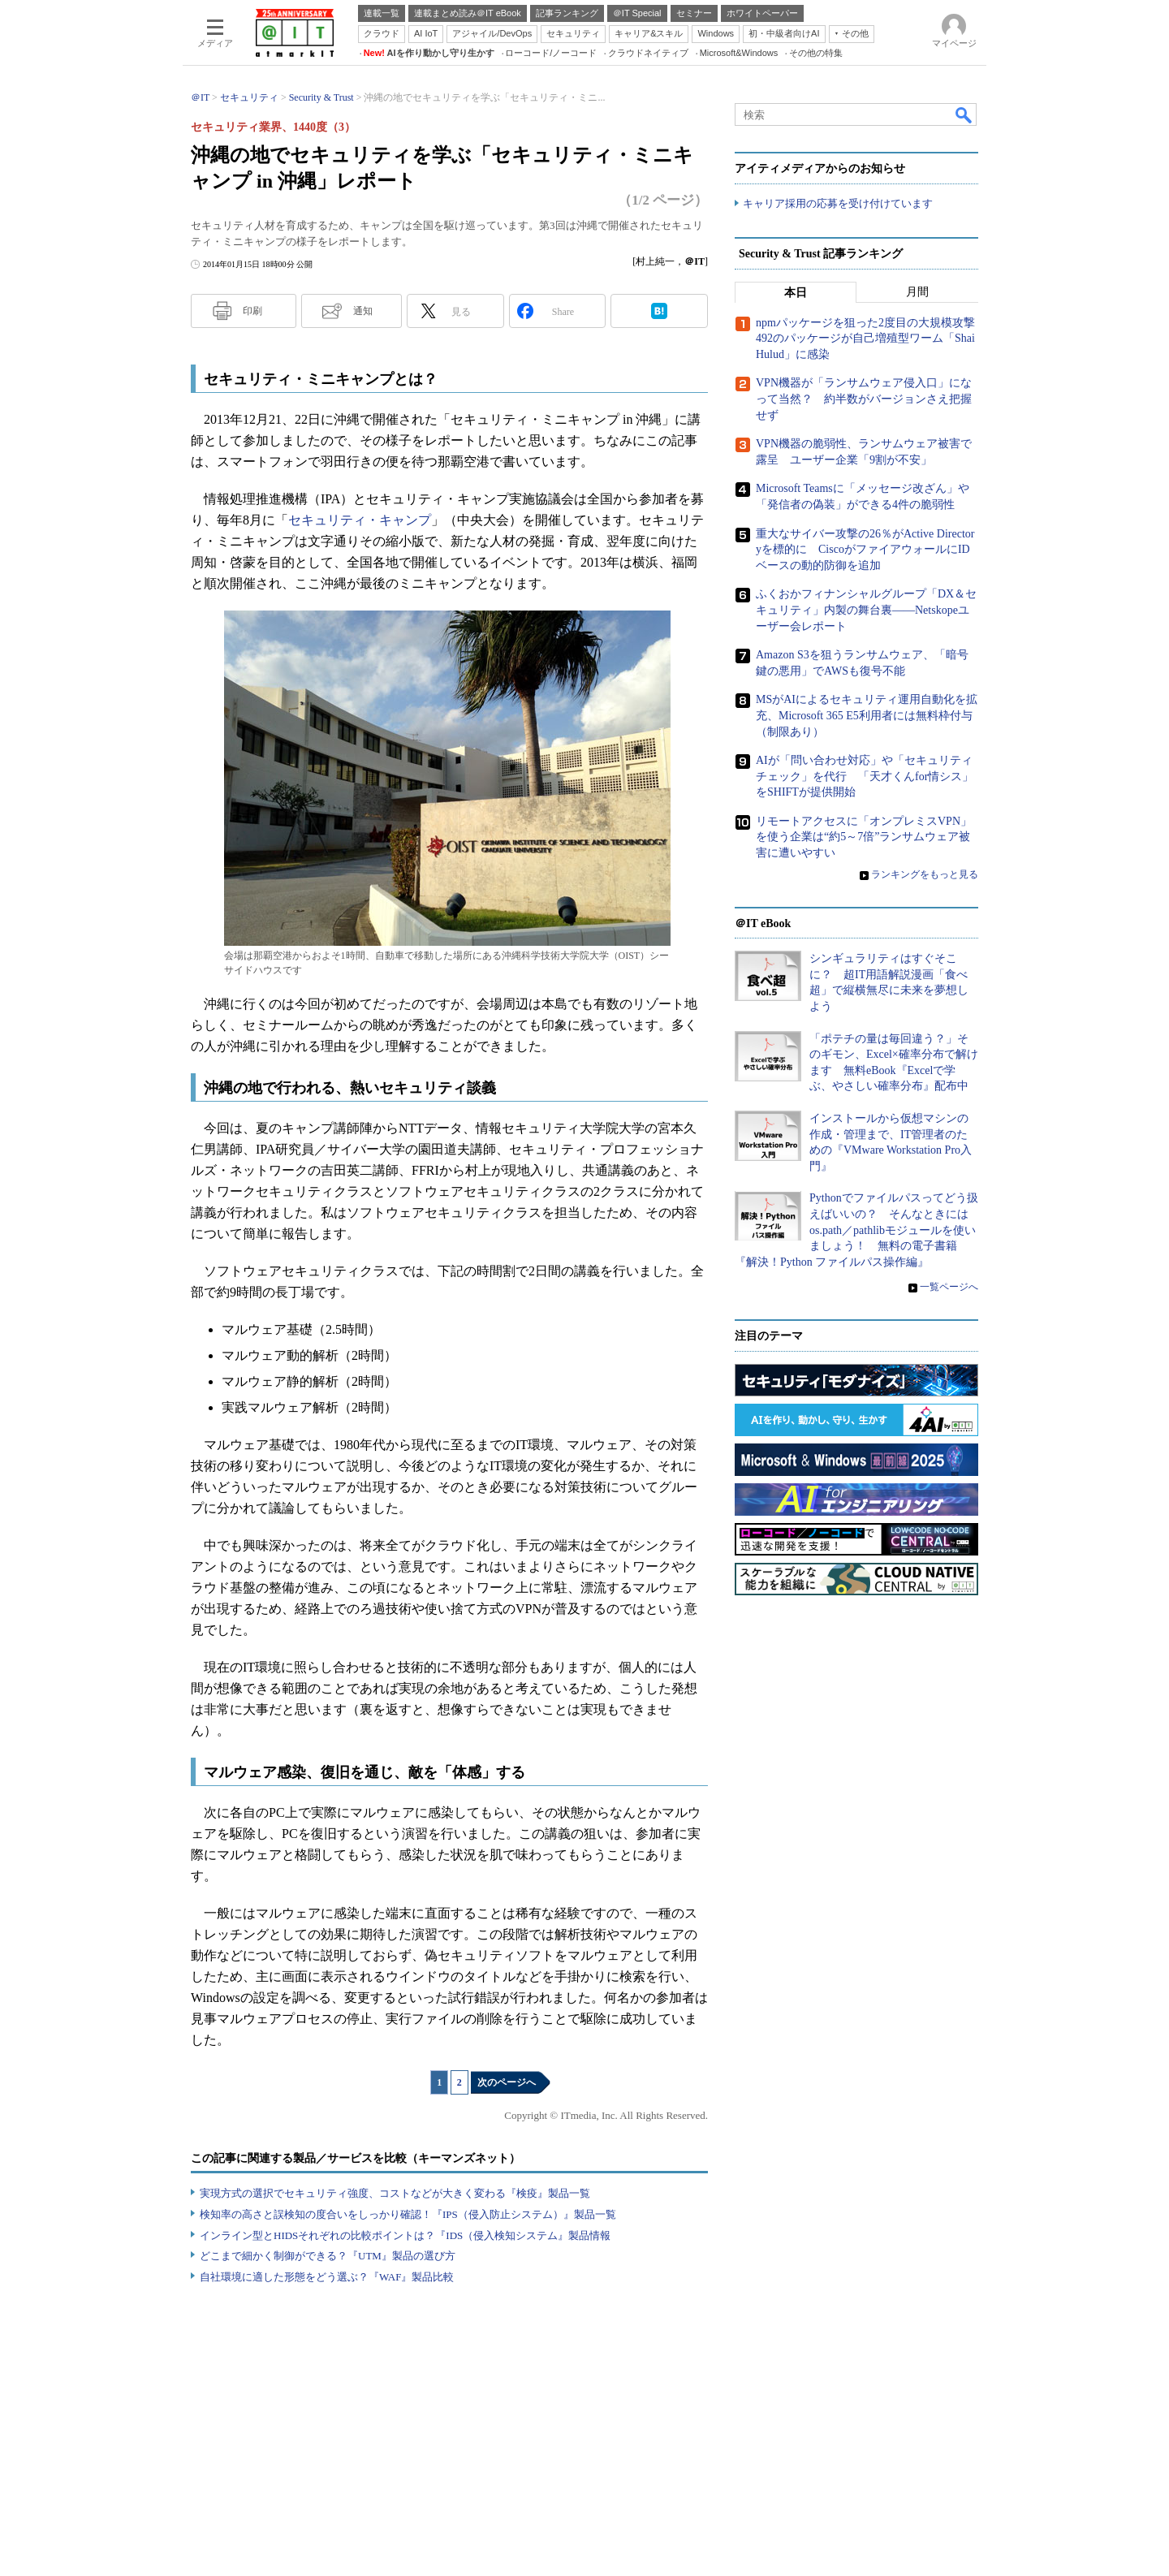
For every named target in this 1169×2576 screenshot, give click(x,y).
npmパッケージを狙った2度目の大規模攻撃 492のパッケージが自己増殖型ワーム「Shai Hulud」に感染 (871, 338)
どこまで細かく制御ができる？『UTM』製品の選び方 (327, 2256)
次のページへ (506, 2082)
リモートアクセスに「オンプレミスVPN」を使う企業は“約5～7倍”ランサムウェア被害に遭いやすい (864, 837)
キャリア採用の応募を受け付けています (838, 203)
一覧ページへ (949, 1286)
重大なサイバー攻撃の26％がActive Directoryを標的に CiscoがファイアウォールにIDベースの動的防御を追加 (865, 550)
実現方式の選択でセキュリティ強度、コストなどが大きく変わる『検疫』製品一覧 (395, 2193)
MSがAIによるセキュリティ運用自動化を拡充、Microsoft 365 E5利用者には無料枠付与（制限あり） (866, 715)
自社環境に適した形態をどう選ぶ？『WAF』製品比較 (327, 2277)
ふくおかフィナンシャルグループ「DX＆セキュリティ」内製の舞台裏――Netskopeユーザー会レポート (866, 610)
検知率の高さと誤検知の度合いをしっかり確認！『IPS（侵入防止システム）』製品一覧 (408, 2214)
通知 (363, 311)
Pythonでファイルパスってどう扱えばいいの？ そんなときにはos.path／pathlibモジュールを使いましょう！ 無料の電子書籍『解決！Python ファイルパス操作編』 (856, 1230)
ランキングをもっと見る (924, 874)
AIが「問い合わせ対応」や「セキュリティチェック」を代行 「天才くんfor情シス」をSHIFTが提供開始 (864, 776)
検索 (964, 114)
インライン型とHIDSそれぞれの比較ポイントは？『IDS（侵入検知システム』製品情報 (405, 2235)
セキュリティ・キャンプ (359, 520)
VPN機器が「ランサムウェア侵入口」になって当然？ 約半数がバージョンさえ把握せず (864, 399)
